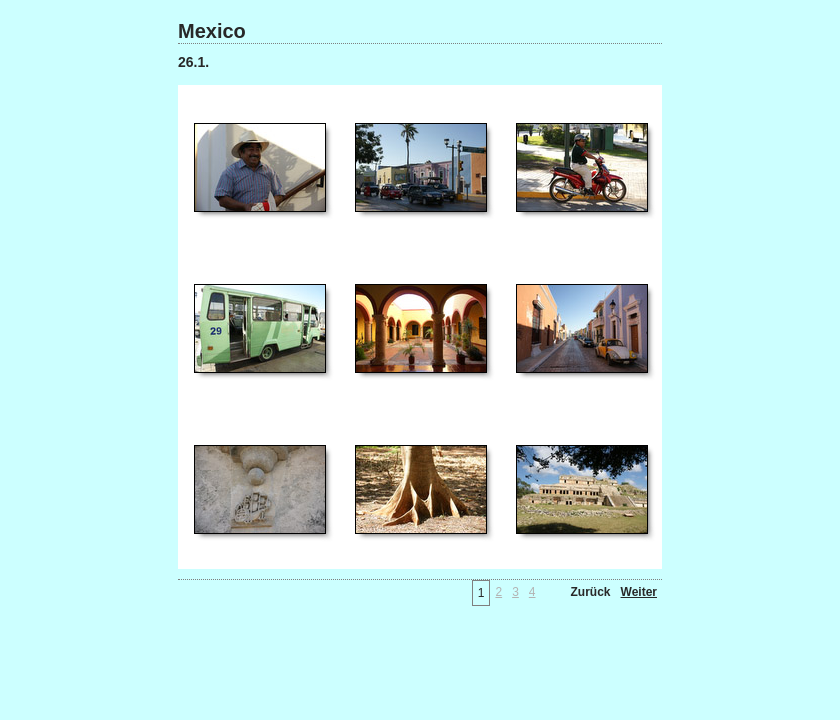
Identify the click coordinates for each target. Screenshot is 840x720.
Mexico (212, 31)
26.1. (193, 62)
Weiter (639, 592)
